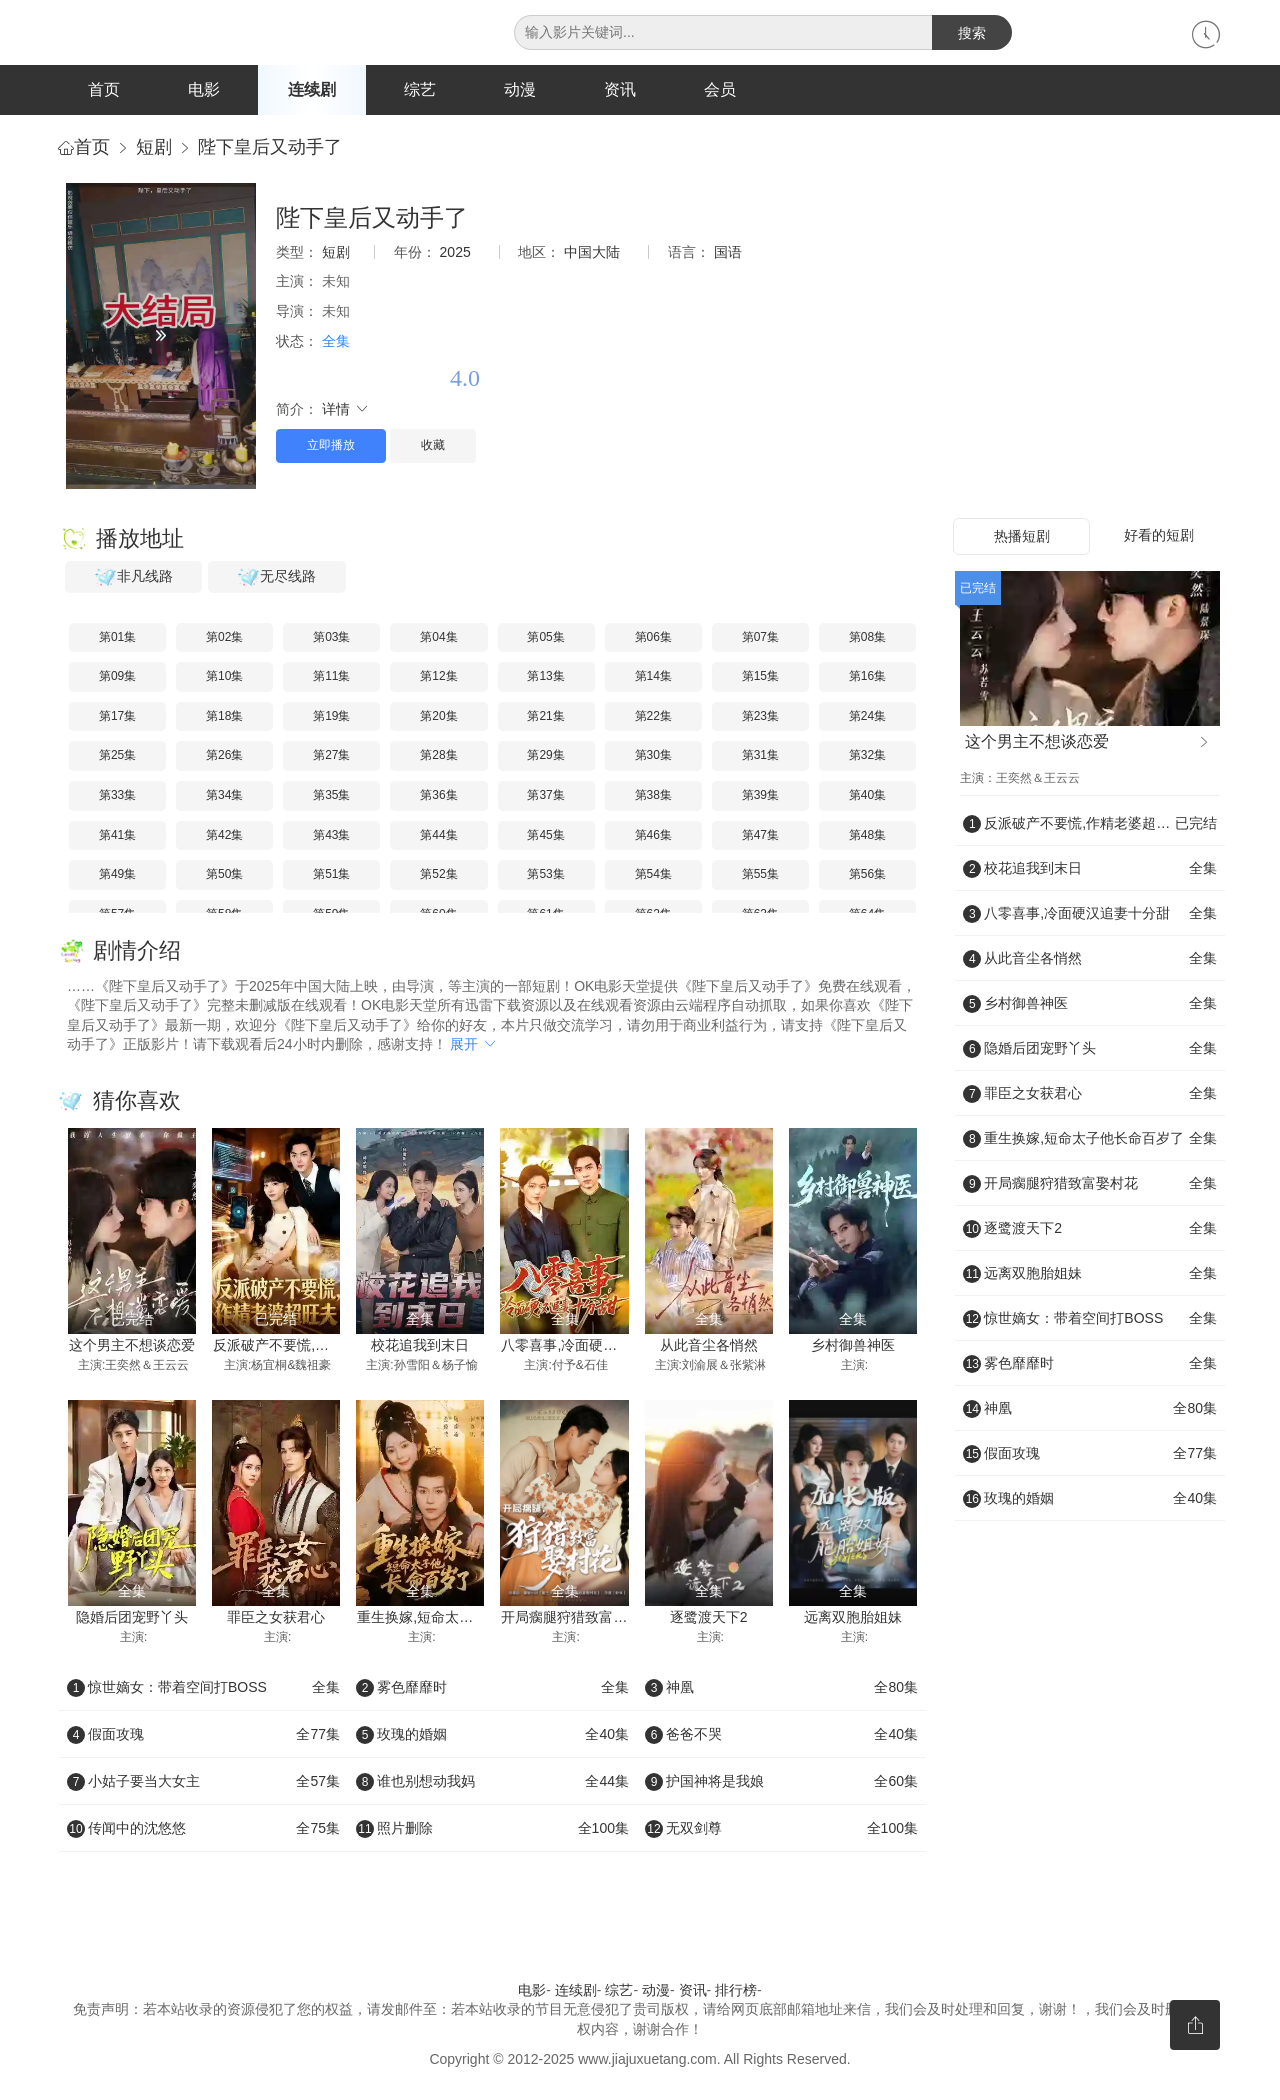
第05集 (545, 638)
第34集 (224, 796)
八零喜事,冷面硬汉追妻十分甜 (594, 1347)
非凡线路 (134, 578)
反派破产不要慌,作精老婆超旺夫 (313, 1347)
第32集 (867, 757)
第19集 (331, 717)
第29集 (545, 757)
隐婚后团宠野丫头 (132, 1619)
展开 (474, 1046)
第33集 (117, 796)
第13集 (545, 677)
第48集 (867, 836)
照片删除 (492, 1829)
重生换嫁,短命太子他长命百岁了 (457, 1619)
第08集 (867, 638)
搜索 (972, 33)
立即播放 (331, 447)
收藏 (433, 447)
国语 (728, 253)
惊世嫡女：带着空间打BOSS (203, 1688)
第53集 (545, 875)
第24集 (867, 717)
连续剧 (312, 89)
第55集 (760, 875)
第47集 (760, 836)
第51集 (331, 875)
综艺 (420, 89)
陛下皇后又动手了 (270, 148)
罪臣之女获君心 (276, 1619)
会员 (720, 89)
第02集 (224, 638)
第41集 (117, 836)
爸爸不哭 (781, 1735)
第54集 (653, 875)
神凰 (781, 1688)
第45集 (545, 836)
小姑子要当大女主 (203, 1782)
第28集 (438, 757)
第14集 (653, 677)
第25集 (117, 757)
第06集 (653, 638)
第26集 (224, 757)
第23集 (760, 717)
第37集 (545, 796)
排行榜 (736, 1991)
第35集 (331, 796)
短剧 (154, 148)
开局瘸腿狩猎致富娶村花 (578, 1619)
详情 (346, 410)
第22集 (653, 717)
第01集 (117, 638)
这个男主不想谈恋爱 (132, 1347)
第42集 (224, 836)
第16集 (867, 677)
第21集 (545, 717)
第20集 (438, 717)
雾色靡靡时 (492, 1688)
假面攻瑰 (203, 1735)
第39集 (760, 796)
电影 (204, 89)
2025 (455, 253)
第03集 (331, 638)
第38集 (653, 796)
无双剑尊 (781, 1829)
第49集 (117, 875)
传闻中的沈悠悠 (203, 1829)
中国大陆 (592, 253)
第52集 (438, 875)
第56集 (867, 875)
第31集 (760, 757)
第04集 (438, 638)
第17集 (117, 717)
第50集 (224, 875)
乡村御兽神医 (853, 1347)
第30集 (653, 757)
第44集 (438, 836)
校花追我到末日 (420, 1347)
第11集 (331, 677)
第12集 (438, 677)
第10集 (224, 677)
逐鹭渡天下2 (709, 1619)
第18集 (224, 717)
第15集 (760, 677)
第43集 (331, 836)
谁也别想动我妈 (492, 1782)
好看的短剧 (1159, 536)
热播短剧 (1022, 537)
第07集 (760, 638)
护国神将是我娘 (781, 1782)
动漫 (520, 89)
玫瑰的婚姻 (492, 1735)
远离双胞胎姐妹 (853, 1619)
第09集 (117, 677)
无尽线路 (277, 578)
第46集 (653, 836)
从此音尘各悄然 (709, 1347)
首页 (104, 89)
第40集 (867, 796)
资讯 (620, 89)
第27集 (331, 757)
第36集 (438, 796)
